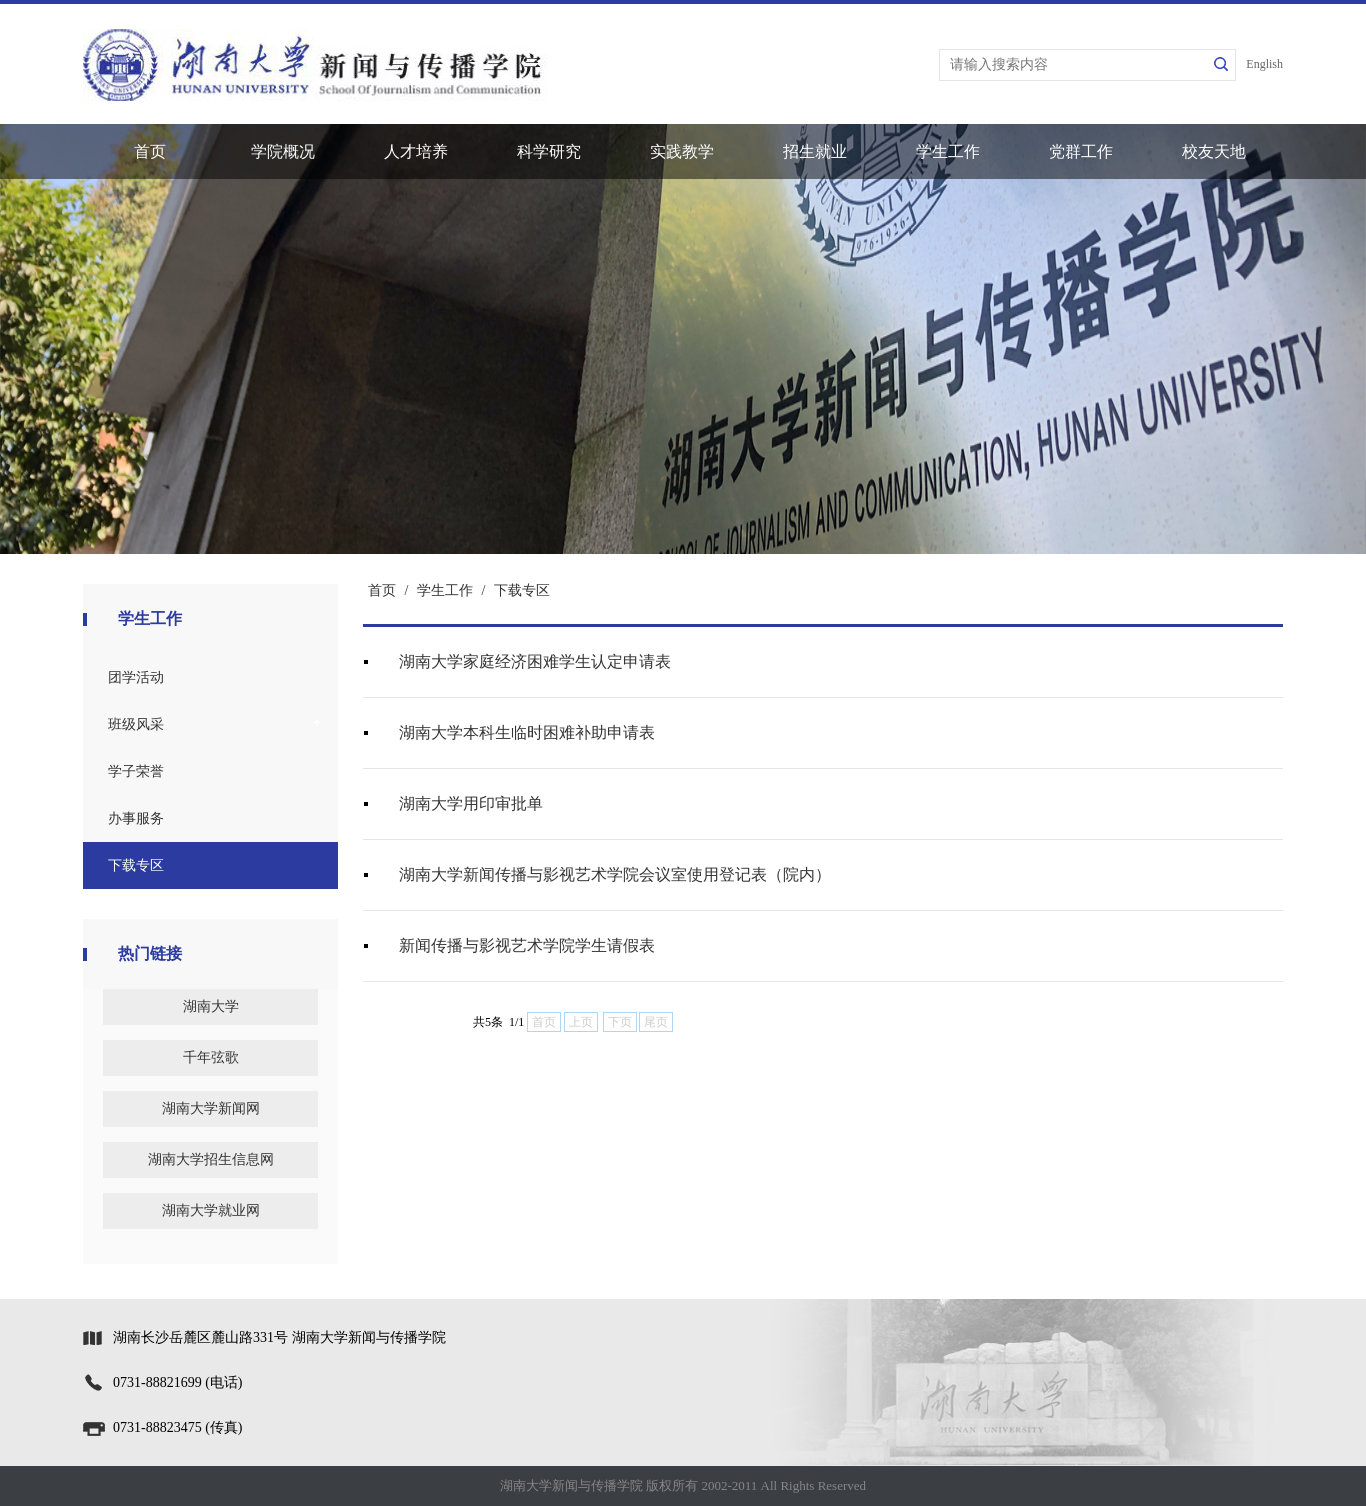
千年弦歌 (211, 1057)
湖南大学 (211, 1006)
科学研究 (549, 151)
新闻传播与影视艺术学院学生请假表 (527, 945)
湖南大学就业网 (211, 1210)
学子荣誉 (136, 771)
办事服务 (136, 818)
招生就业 (815, 151)
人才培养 (416, 151)
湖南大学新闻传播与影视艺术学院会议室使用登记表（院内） (615, 874)
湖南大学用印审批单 (471, 803)
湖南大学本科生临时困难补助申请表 (527, 732)
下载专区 (136, 865)
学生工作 (948, 151)
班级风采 (136, 724)
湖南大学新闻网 (211, 1108)
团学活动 (136, 677)
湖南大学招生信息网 (211, 1159)
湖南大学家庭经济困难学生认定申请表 (535, 661)
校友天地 (1214, 151)
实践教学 (682, 151)
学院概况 (283, 151)
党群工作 (1081, 151)
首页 (150, 151)
